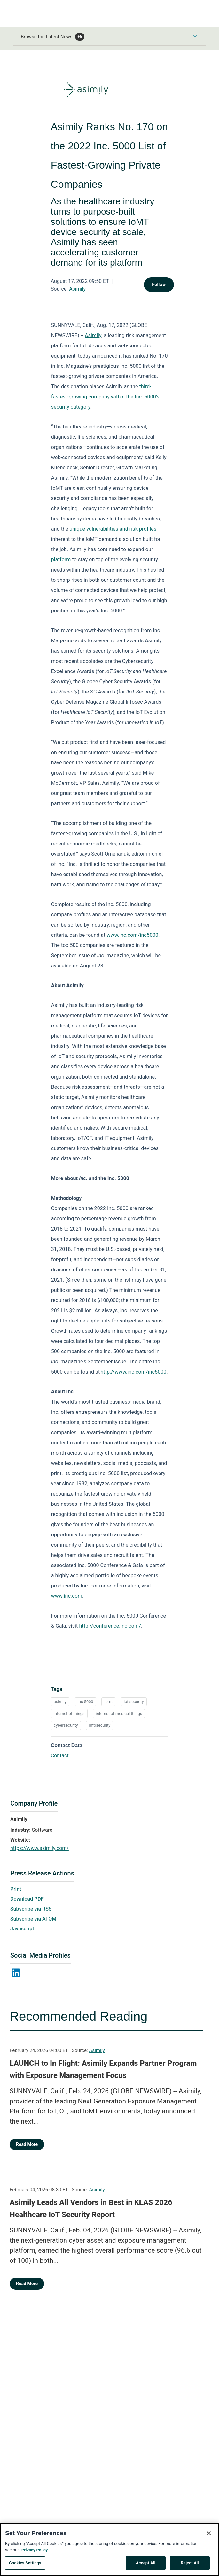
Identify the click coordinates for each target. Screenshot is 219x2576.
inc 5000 (85, 1701)
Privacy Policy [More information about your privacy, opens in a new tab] (34, 2554)
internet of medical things (119, 1713)
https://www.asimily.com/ (39, 1848)
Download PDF (27, 1899)
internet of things (69, 1713)
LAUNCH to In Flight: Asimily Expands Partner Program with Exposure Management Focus (103, 2069)
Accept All (145, 2567)
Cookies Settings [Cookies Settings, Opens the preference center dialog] (25, 2567)
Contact (60, 1756)
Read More (27, 2144)
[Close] (209, 2537)
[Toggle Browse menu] (195, 36)
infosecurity (99, 1725)
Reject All (190, 2567)
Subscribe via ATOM (33, 1919)
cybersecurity (66, 1725)
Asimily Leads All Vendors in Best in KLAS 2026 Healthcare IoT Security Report (91, 2208)
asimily (60, 1701)
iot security (134, 1701)
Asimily (77, 289)
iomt (108, 1701)
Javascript (22, 1929)
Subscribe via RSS (31, 1909)
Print (15, 1889)
